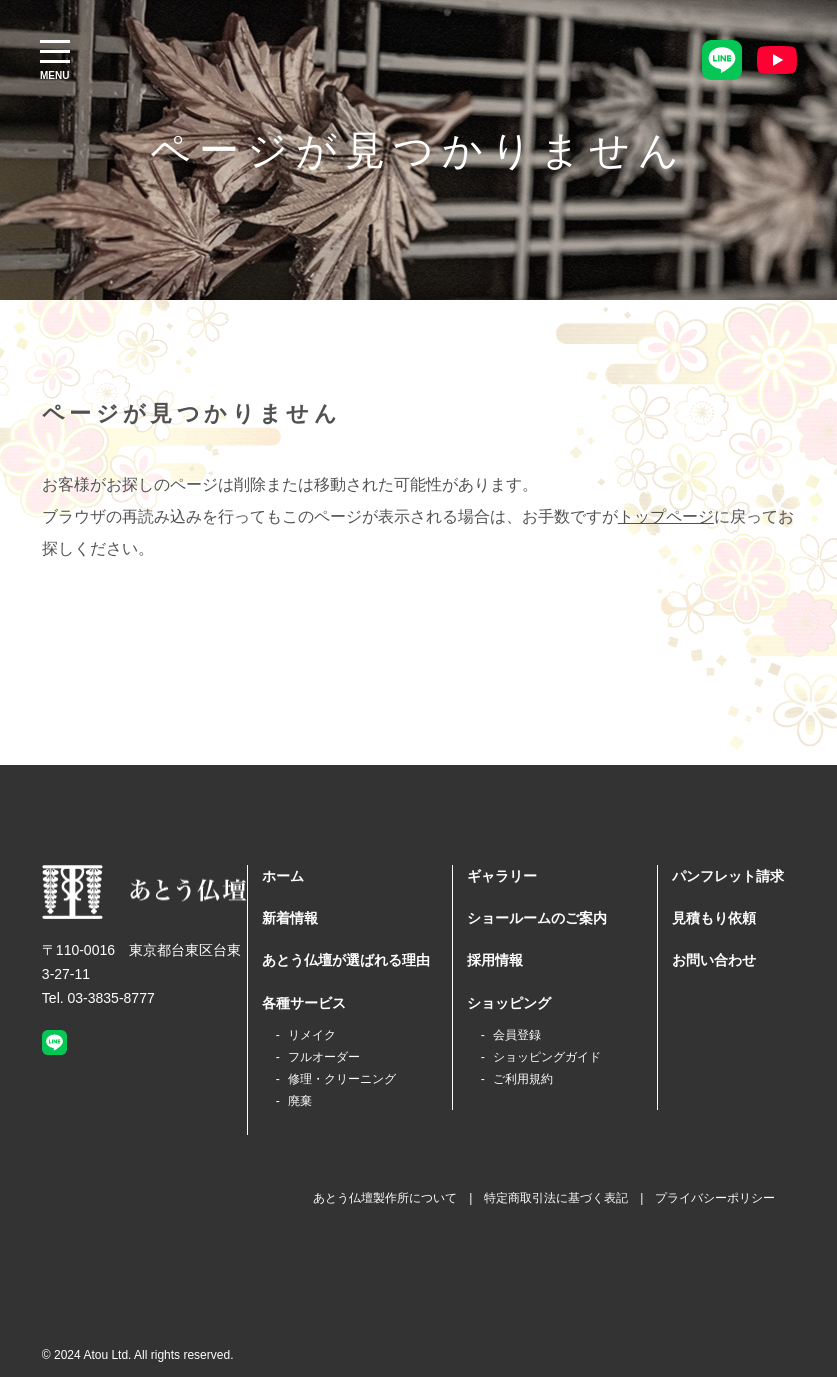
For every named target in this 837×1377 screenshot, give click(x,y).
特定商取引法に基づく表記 (556, 1198)
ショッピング (509, 1003)
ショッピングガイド (547, 1057)
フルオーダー (324, 1057)
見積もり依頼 (714, 918)
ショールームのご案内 (537, 918)
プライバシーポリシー (715, 1198)
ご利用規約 (523, 1079)
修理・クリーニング (342, 1079)
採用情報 (495, 960)
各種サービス (304, 1003)
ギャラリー (502, 876)
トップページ (666, 516)
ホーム (283, 876)
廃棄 (300, 1101)
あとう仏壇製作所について (385, 1198)
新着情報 (290, 918)
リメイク (312, 1035)
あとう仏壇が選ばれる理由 (346, 960)
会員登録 (517, 1035)
